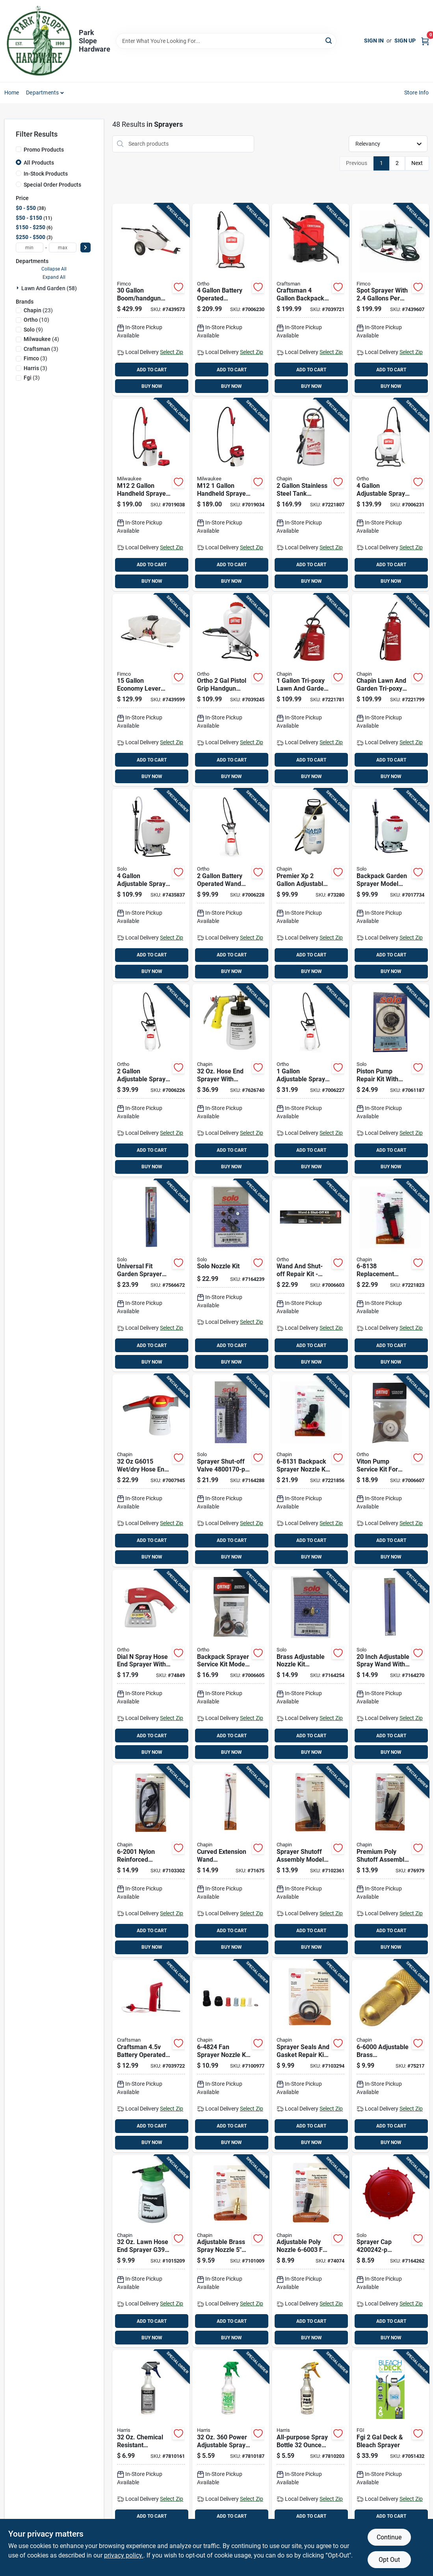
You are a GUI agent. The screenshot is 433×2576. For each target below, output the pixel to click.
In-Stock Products (46, 174)
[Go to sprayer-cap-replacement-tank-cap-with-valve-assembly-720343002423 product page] (390, 2251)
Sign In (374, 40)
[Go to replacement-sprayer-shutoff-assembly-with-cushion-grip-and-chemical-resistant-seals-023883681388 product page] (390, 1275)
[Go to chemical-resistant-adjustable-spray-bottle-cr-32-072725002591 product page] (151, 2446)
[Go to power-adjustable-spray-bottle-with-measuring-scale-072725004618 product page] (230, 2446)
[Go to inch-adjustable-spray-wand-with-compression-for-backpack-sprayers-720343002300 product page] (390, 1666)
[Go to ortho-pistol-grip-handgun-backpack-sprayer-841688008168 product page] (230, 690)
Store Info (416, 92)
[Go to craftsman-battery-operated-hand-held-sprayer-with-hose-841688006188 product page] (151, 2056)
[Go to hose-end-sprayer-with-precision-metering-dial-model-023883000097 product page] (230, 1080)
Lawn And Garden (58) (49, 288)
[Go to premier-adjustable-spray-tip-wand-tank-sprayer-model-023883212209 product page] (310, 885)
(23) (38, 310)
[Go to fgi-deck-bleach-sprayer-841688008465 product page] (390, 2446)
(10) (36, 320)
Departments (42, 92)
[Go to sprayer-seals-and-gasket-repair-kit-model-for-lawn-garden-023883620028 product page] (310, 2056)
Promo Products (44, 150)
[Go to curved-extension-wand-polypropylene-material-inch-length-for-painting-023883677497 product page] (230, 1860)
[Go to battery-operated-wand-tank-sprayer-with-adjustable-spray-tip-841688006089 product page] (230, 885)
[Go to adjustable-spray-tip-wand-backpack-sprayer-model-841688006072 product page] (390, 494)
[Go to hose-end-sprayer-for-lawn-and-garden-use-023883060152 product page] (151, 1470)
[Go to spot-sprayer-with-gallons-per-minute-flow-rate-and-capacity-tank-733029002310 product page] (390, 300)
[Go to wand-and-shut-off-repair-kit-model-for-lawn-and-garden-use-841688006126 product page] (310, 1275)
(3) (41, 349)
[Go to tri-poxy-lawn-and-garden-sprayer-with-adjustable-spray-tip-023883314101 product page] (310, 690)
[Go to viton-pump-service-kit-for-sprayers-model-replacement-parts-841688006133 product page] (390, 1470)
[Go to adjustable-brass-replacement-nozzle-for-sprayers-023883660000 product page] (390, 2056)
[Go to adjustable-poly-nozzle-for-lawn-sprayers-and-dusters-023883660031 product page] (310, 2251)
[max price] (62, 247)
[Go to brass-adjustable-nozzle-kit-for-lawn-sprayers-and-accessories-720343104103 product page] (310, 1666)
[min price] (29, 247)
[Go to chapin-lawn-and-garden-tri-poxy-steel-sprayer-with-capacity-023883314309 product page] (390, 690)
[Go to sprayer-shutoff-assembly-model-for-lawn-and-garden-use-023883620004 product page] (310, 1860)
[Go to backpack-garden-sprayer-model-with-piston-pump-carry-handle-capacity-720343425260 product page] (390, 885)
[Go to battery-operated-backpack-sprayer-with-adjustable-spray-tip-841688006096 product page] (230, 300)
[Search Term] (226, 41)
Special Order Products (52, 185)
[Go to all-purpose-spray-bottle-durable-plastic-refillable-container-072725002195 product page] (310, 2446)
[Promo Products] (18, 149)
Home (11, 92)
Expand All (54, 277)
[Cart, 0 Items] (425, 41)
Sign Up (405, 40)
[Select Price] (85, 247)
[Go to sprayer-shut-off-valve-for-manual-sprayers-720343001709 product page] (230, 1470)
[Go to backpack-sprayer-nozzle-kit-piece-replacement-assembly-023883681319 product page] (310, 1470)
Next (417, 163)
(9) (33, 329)
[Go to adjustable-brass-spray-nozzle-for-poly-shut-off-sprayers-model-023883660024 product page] (230, 2251)
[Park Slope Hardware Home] (38, 41)
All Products (39, 163)
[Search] (329, 40)
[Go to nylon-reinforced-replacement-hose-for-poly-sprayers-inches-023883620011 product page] (151, 1860)
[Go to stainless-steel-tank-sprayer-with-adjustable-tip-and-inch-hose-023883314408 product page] (310, 494)
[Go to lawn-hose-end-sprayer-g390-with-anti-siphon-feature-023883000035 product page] (151, 2251)
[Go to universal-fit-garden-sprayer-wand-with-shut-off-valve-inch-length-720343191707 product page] (151, 1275)
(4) (41, 339)
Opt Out (389, 2559)
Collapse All (54, 269)
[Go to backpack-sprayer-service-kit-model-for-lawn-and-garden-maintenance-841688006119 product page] (230, 1666)
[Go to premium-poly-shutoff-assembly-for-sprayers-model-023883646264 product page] (390, 1860)
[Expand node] (18, 287)
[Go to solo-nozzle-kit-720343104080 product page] (230, 1275)
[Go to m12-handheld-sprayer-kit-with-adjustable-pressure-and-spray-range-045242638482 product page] (230, 494)
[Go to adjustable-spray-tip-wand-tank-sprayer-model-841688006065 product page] (151, 1080)
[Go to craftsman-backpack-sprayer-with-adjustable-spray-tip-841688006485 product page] (310, 300)
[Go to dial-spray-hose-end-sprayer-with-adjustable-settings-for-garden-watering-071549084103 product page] (151, 1666)
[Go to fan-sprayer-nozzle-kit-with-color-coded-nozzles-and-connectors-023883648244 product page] (230, 2056)
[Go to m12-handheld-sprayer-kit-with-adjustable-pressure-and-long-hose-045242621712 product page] (151, 494)
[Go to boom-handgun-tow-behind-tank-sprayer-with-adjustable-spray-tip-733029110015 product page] (151, 300)
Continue (389, 2537)
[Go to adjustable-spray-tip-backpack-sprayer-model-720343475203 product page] (151, 885)
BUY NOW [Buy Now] (151, 386)
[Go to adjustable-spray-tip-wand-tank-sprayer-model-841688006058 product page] (310, 1080)
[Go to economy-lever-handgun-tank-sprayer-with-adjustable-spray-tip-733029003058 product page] (151, 690)
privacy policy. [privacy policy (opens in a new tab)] (123, 2555)
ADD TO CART (152, 370)
